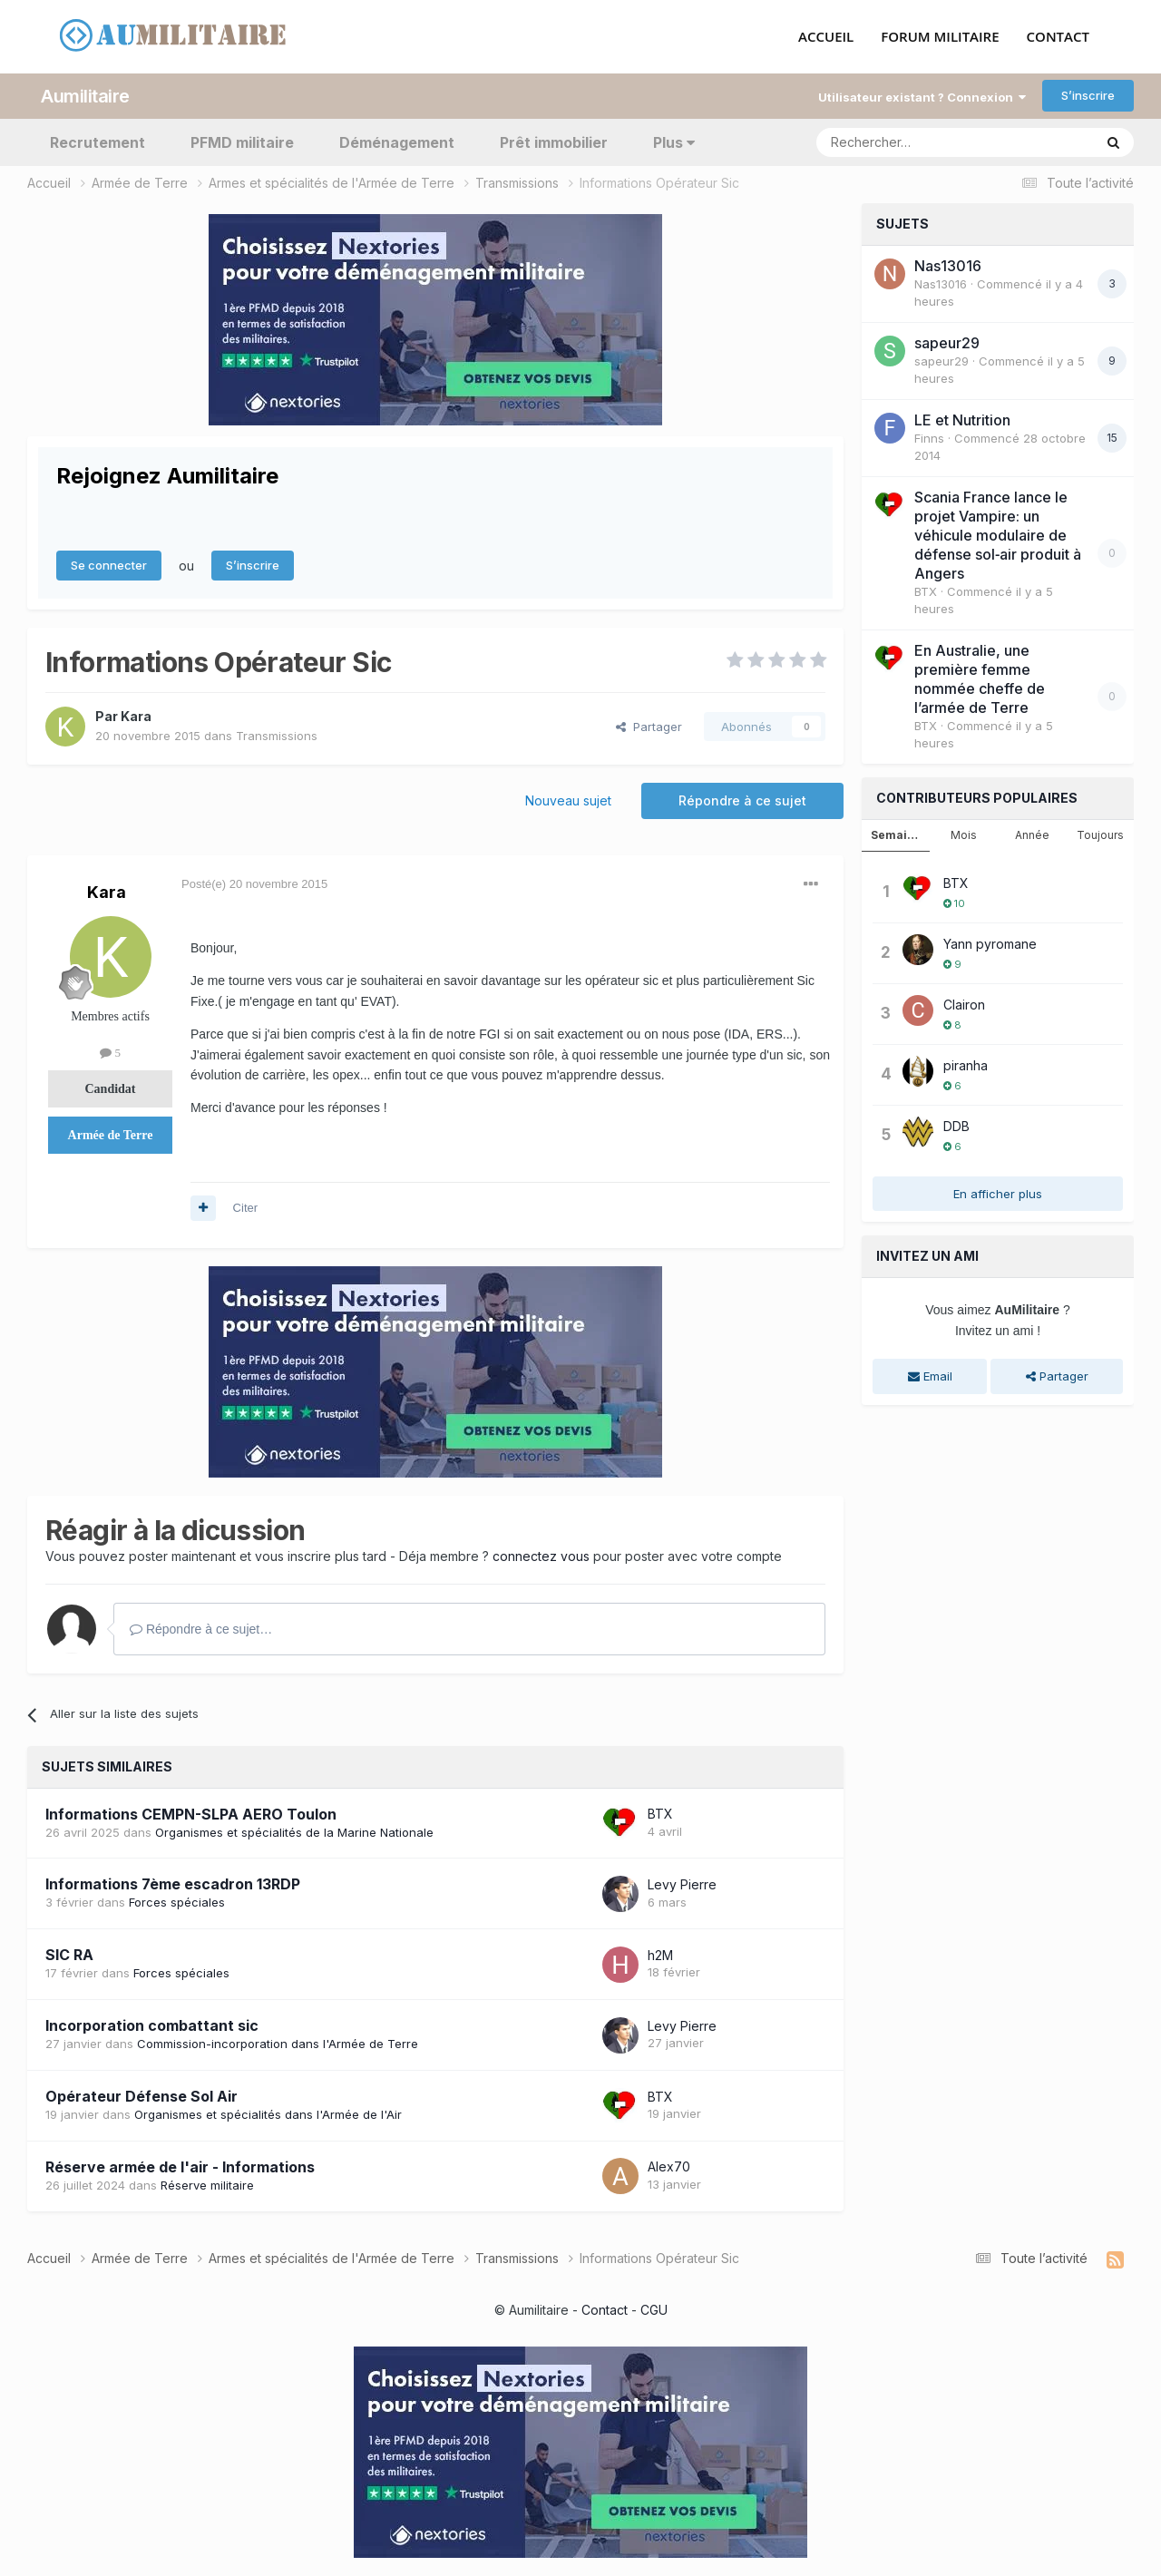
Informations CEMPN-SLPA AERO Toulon (191, 1813)
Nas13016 (947, 265)
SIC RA (69, 1955)
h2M (660, 1954)
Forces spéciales (177, 1902)
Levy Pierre (682, 1883)
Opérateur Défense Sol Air (141, 2096)
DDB (956, 1125)
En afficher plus (997, 1193)
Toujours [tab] (1100, 834)
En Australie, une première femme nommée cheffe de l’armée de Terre (979, 678)
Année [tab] (1032, 834)
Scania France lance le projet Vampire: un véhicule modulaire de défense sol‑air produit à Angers (997, 534)
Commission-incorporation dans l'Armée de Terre (277, 2043)
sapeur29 (947, 342)
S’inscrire (1088, 95)
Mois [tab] (964, 834)
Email (930, 1376)
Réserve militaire (207, 2184)
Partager (649, 725)
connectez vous (541, 1555)
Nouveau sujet (568, 799)
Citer (245, 1208)
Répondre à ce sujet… (201, 1628)
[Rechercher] (914, 141)
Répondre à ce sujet (742, 799)
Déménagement (396, 141)
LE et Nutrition (962, 419)
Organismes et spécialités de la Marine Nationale (294, 1831)
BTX (660, 1813)
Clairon (964, 1003)
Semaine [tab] (896, 834)
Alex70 (669, 2166)
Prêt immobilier (554, 141)
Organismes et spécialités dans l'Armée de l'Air (268, 2114)
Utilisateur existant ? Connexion (922, 96)
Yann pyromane (990, 943)
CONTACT (1058, 37)
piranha (965, 1064)
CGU (654, 2309)
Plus (674, 141)
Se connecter (109, 565)
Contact (604, 2309)
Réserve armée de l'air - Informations (180, 2166)
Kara (136, 715)
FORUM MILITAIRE (940, 37)
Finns (929, 437)
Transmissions (276, 734)
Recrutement (97, 141)
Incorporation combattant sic (152, 2025)
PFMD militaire (242, 141)
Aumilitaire (85, 95)
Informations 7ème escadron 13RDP (172, 1884)
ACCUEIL (826, 37)
